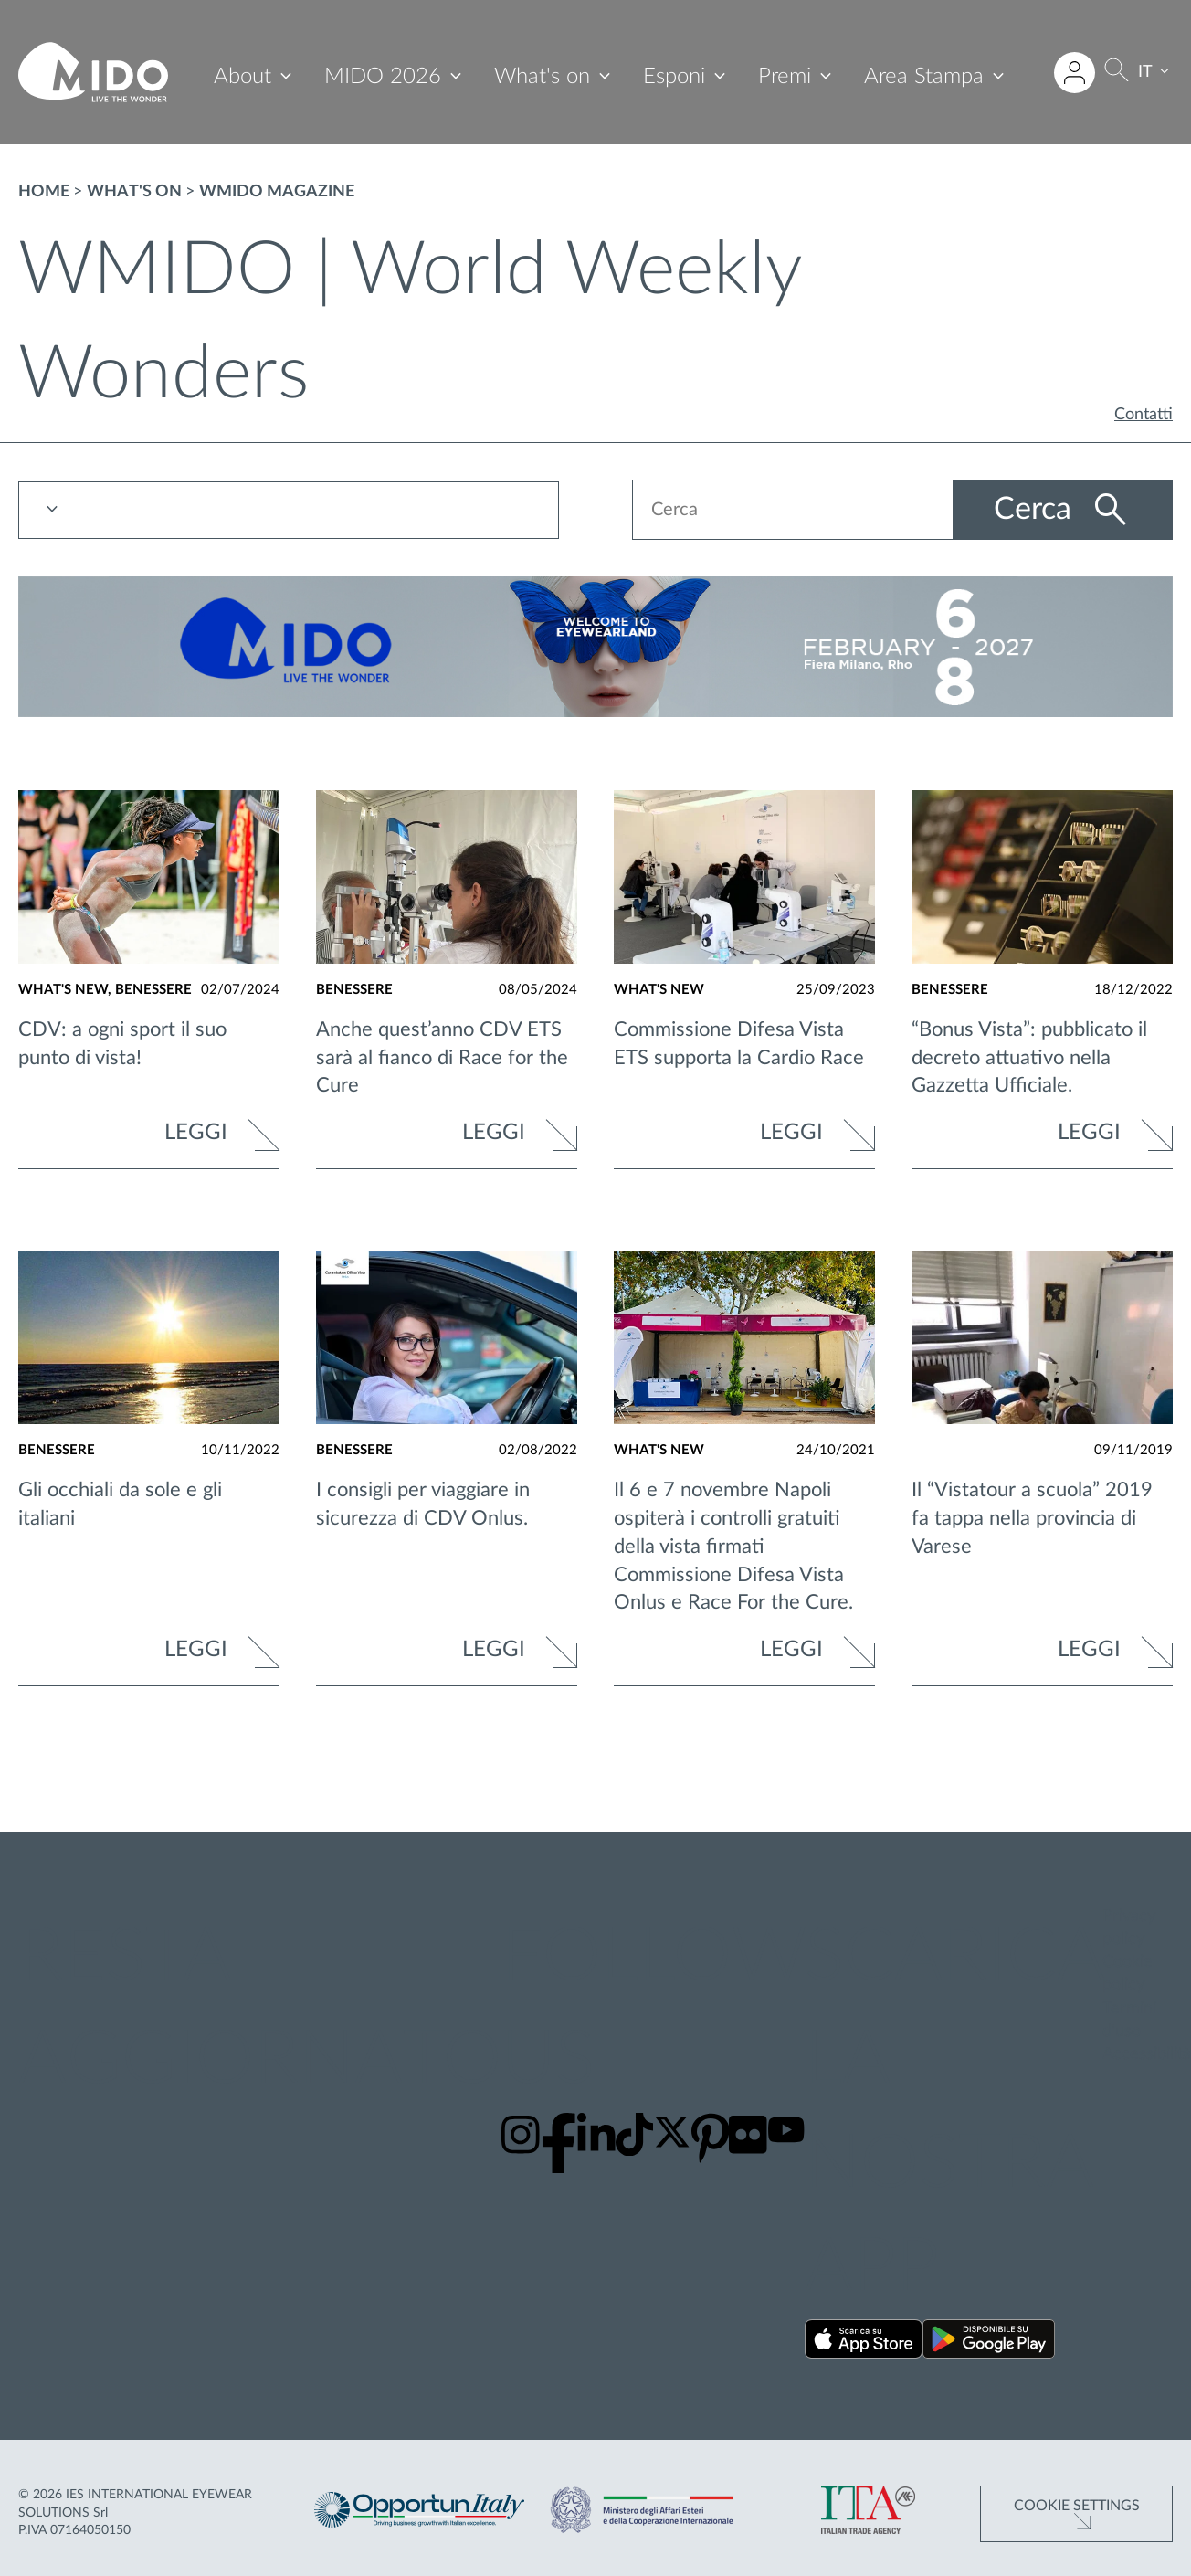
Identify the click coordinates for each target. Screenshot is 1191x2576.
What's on (542, 77)
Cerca (1037, 509)
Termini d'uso (1129, 2020)
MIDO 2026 (382, 77)
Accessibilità (1146, 2054)
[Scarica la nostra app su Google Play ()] (988, 2342)
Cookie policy (1127, 1973)
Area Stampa (924, 77)
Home (43, 192)
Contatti (1143, 414)
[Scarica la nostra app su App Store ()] (863, 2342)
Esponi (674, 77)
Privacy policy (1128, 1928)
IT (1145, 72)
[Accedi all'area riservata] (1074, 72)
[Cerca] (1116, 73)
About (242, 77)
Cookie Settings (1077, 2505)
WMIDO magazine (276, 192)
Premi (784, 77)
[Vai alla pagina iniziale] (93, 72)
